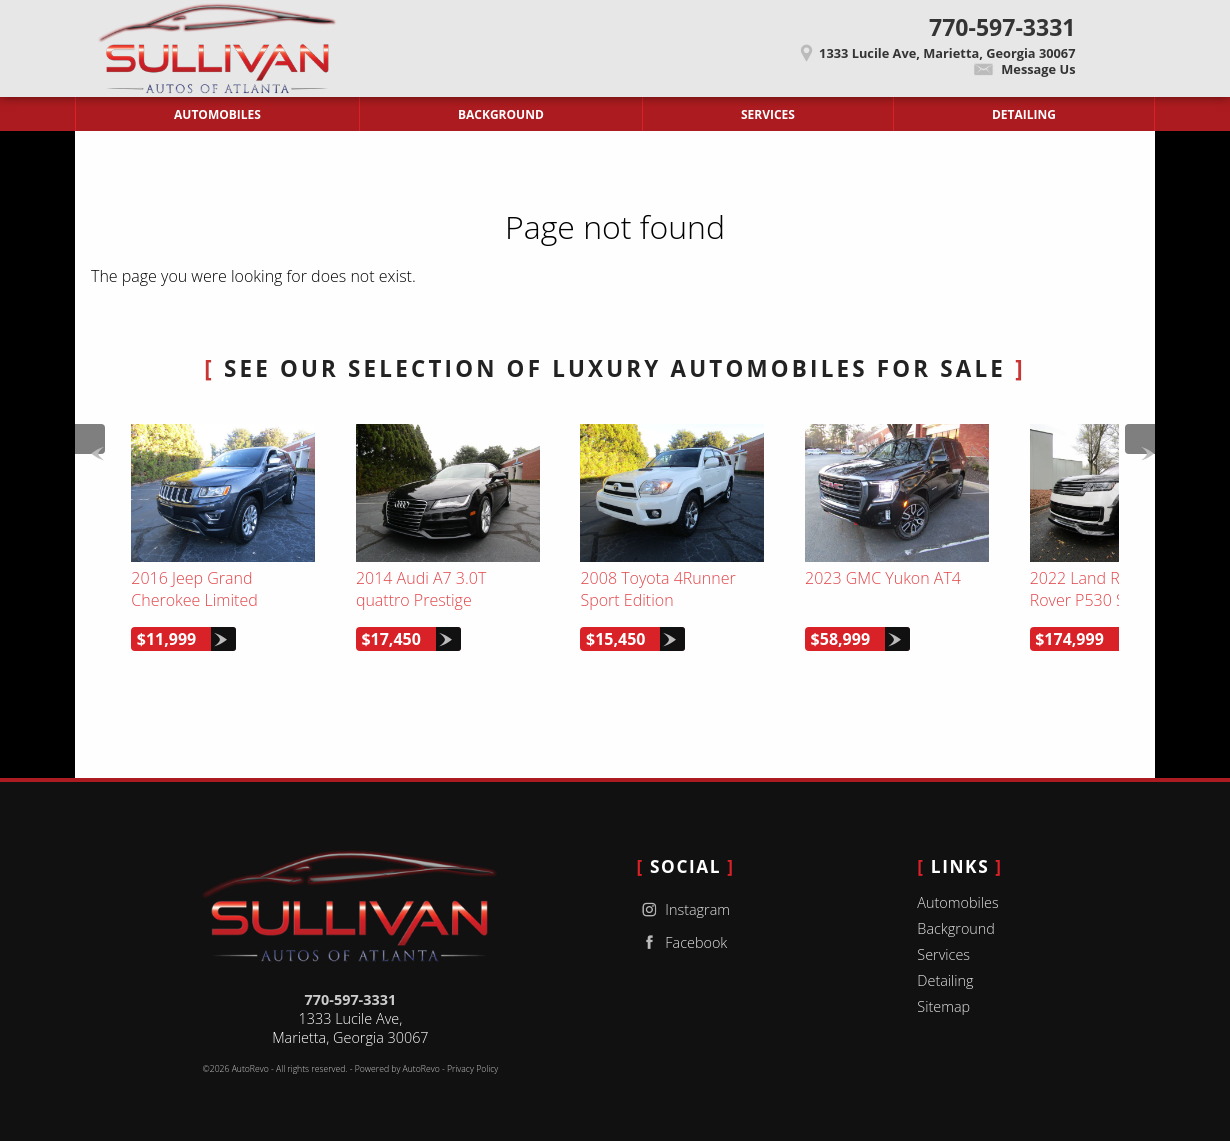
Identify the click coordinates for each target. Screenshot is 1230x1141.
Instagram (683, 909)
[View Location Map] (719, 46)
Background (956, 928)
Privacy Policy (472, 1069)
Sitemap (943, 1006)
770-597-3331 (351, 999)
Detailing (945, 980)
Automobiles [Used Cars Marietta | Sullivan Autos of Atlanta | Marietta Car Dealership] (217, 114)
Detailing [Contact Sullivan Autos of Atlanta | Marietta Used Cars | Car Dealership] (1024, 114)
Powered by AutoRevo (397, 1069)
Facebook (682, 942)
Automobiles (957, 902)
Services (943, 954)
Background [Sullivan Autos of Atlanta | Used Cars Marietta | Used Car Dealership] (501, 114)
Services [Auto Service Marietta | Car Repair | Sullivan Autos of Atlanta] (768, 114)
